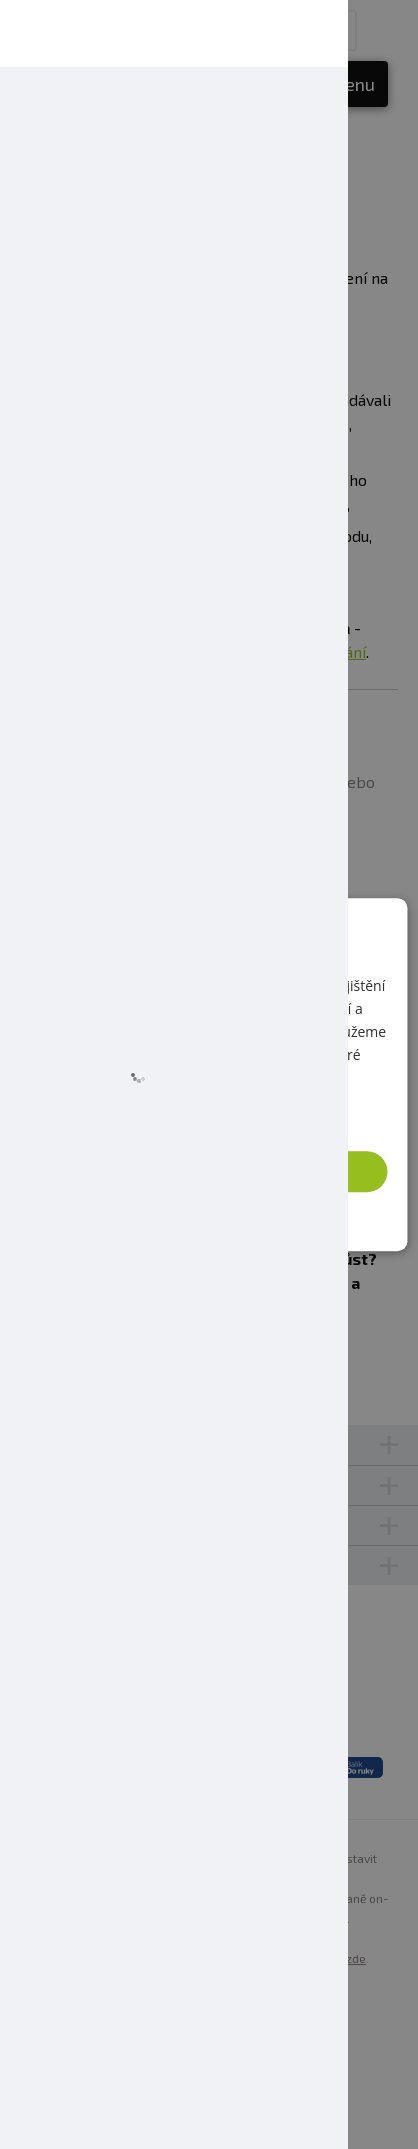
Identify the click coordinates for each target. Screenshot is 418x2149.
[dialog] (208, 1075)
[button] (209, 1216)
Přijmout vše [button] (216, 1171)
